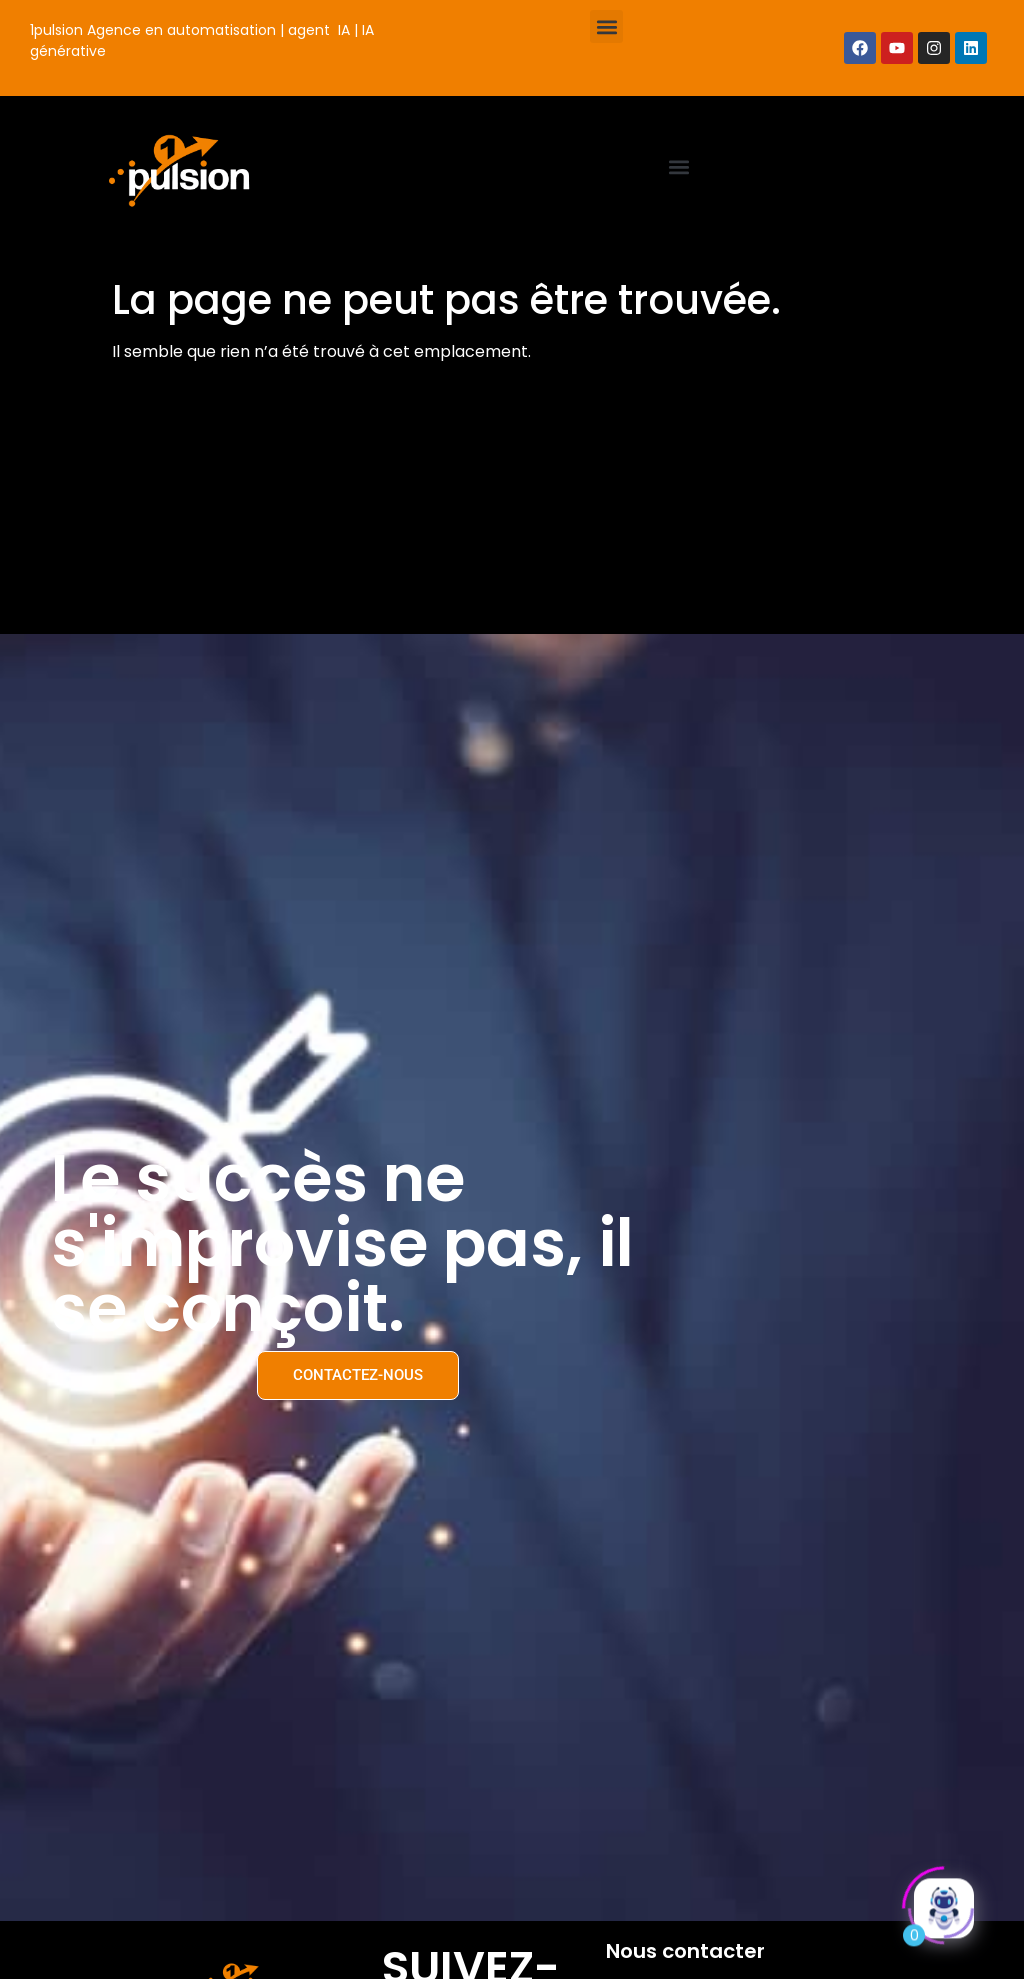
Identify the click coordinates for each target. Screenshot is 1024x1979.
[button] (606, 26)
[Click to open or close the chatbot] (944, 1905)
